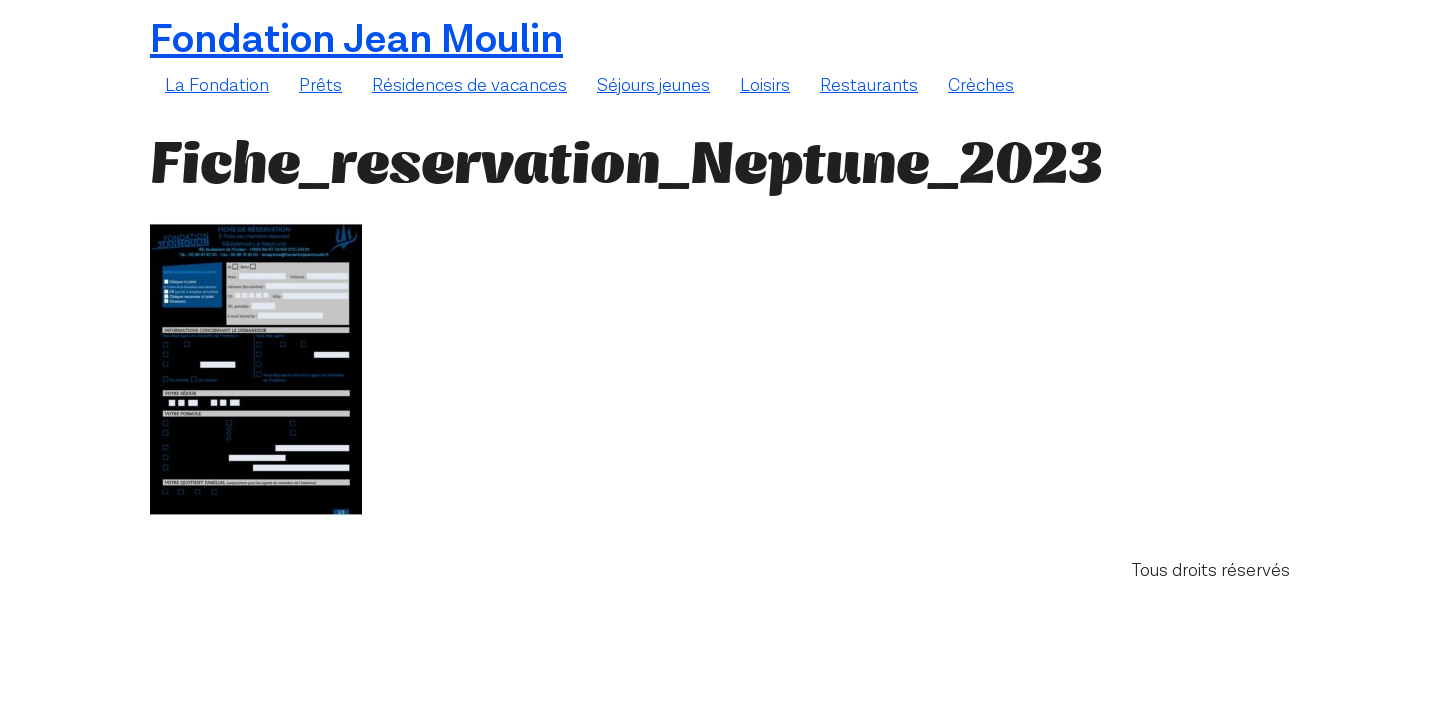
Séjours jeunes (653, 85)
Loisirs (765, 85)
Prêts (320, 85)
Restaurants (869, 85)
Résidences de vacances (469, 85)
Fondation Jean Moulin (356, 40)
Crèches (981, 85)
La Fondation (217, 85)
